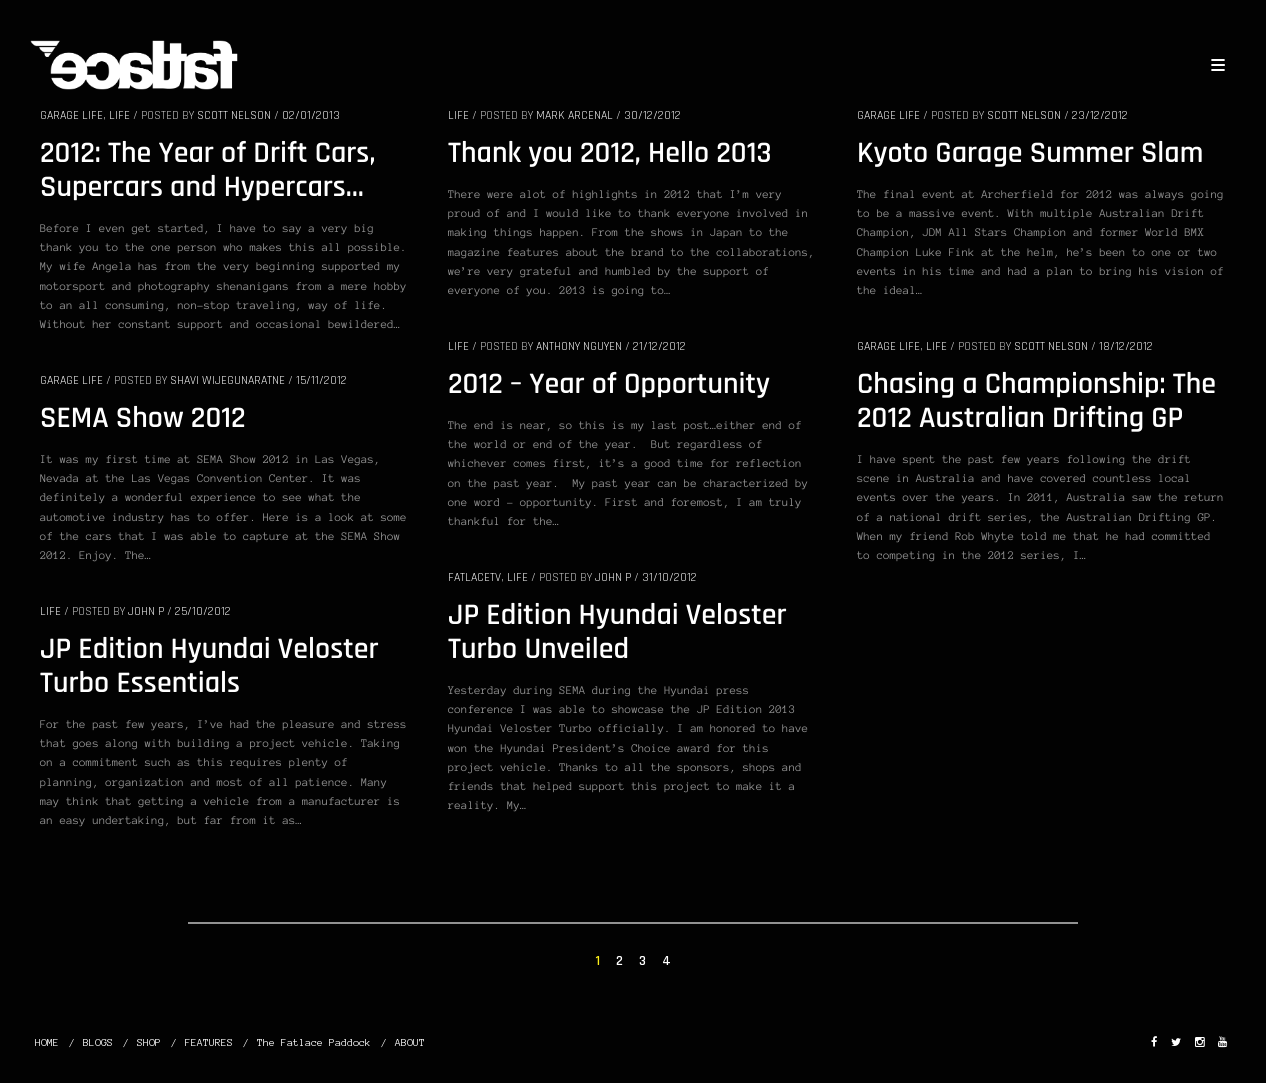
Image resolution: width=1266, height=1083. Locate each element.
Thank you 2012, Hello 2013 (610, 154)
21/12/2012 (659, 346)
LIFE (119, 115)
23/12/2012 (1100, 115)
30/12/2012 (652, 115)
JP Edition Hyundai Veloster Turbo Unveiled (617, 633)
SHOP (149, 1042)
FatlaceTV (474, 577)
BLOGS (98, 1042)
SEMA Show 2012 (143, 419)
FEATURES (209, 1042)
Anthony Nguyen (579, 346)
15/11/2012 (321, 380)
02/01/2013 (311, 115)
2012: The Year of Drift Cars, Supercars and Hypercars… (207, 171)
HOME (47, 1042)
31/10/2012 (669, 577)
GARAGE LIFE (71, 115)
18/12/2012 (1126, 346)
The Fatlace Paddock (314, 1042)
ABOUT (410, 1042)
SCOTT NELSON (234, 115)
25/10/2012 (203, 611)
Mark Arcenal (574, 115)
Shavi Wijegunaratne (227, 380)
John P (613, 577)
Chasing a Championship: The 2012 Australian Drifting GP (1036, 402)
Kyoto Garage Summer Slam (1030, 154)
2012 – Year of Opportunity (609, 385)
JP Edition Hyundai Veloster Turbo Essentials (209, 667)
